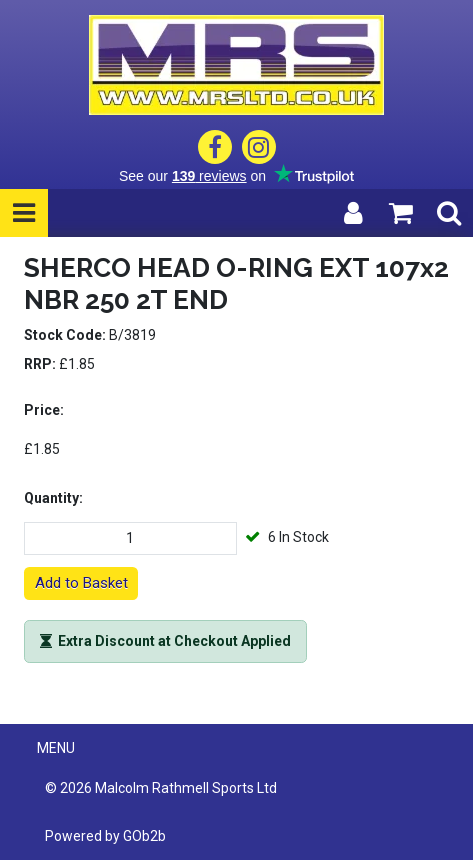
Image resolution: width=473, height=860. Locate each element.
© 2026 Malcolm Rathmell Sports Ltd (161, 788)
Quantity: (53, 498)
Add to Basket (81, 583)
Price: (44, 410)
